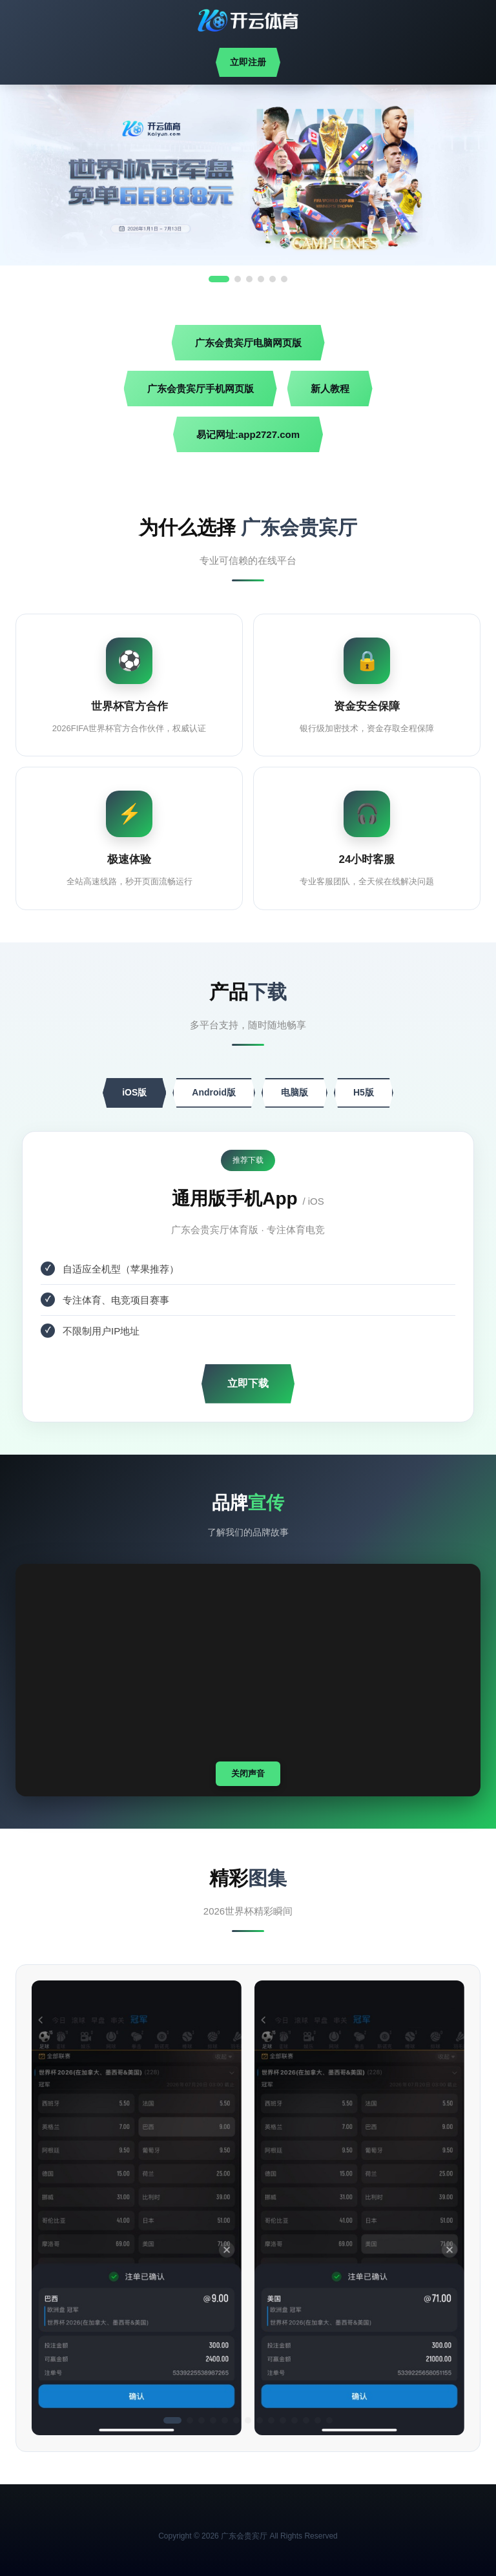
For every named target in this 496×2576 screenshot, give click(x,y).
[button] (172, 2420)
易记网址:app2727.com (248, 434)
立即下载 (248, 1383)
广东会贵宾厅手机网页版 (200, 388)
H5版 (363, 1092)
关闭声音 (248, 1773)
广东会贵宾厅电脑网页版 (248, 342)
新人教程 (330, 388)
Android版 (214, 1092)
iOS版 (134, 1092)
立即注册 (248, 62)
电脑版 (294, 1092)
